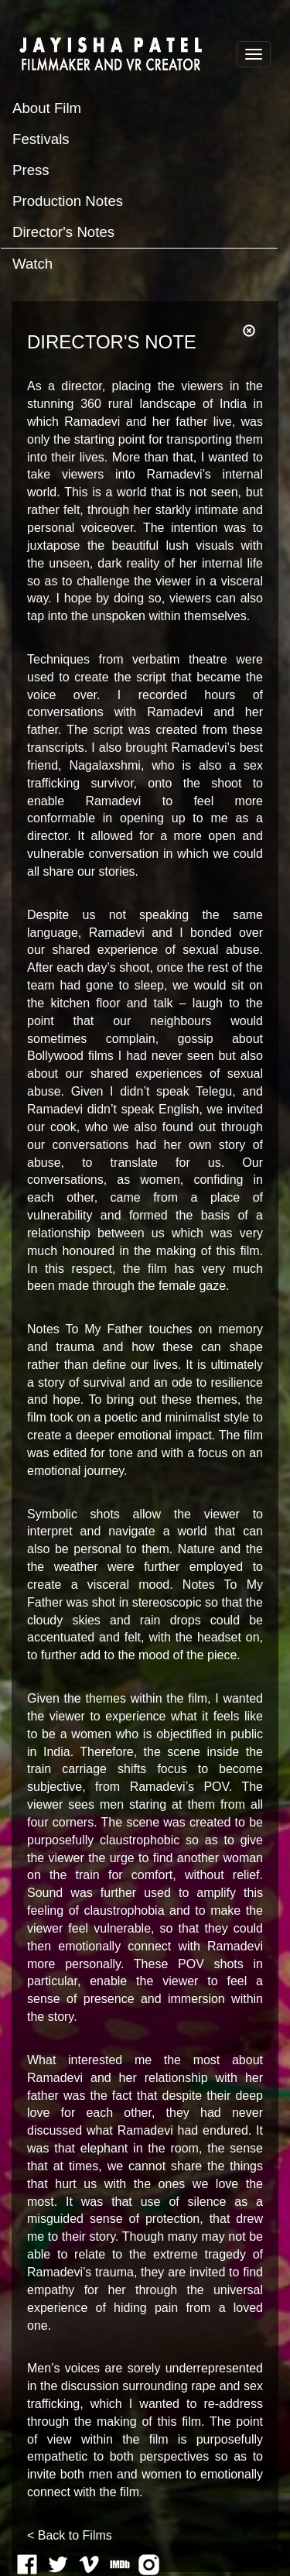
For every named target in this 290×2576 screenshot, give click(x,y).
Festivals (41, 139)
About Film (46, 108)
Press (30, 170)
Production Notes (67, 201)
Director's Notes (63, 232)
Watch (32, 264)
